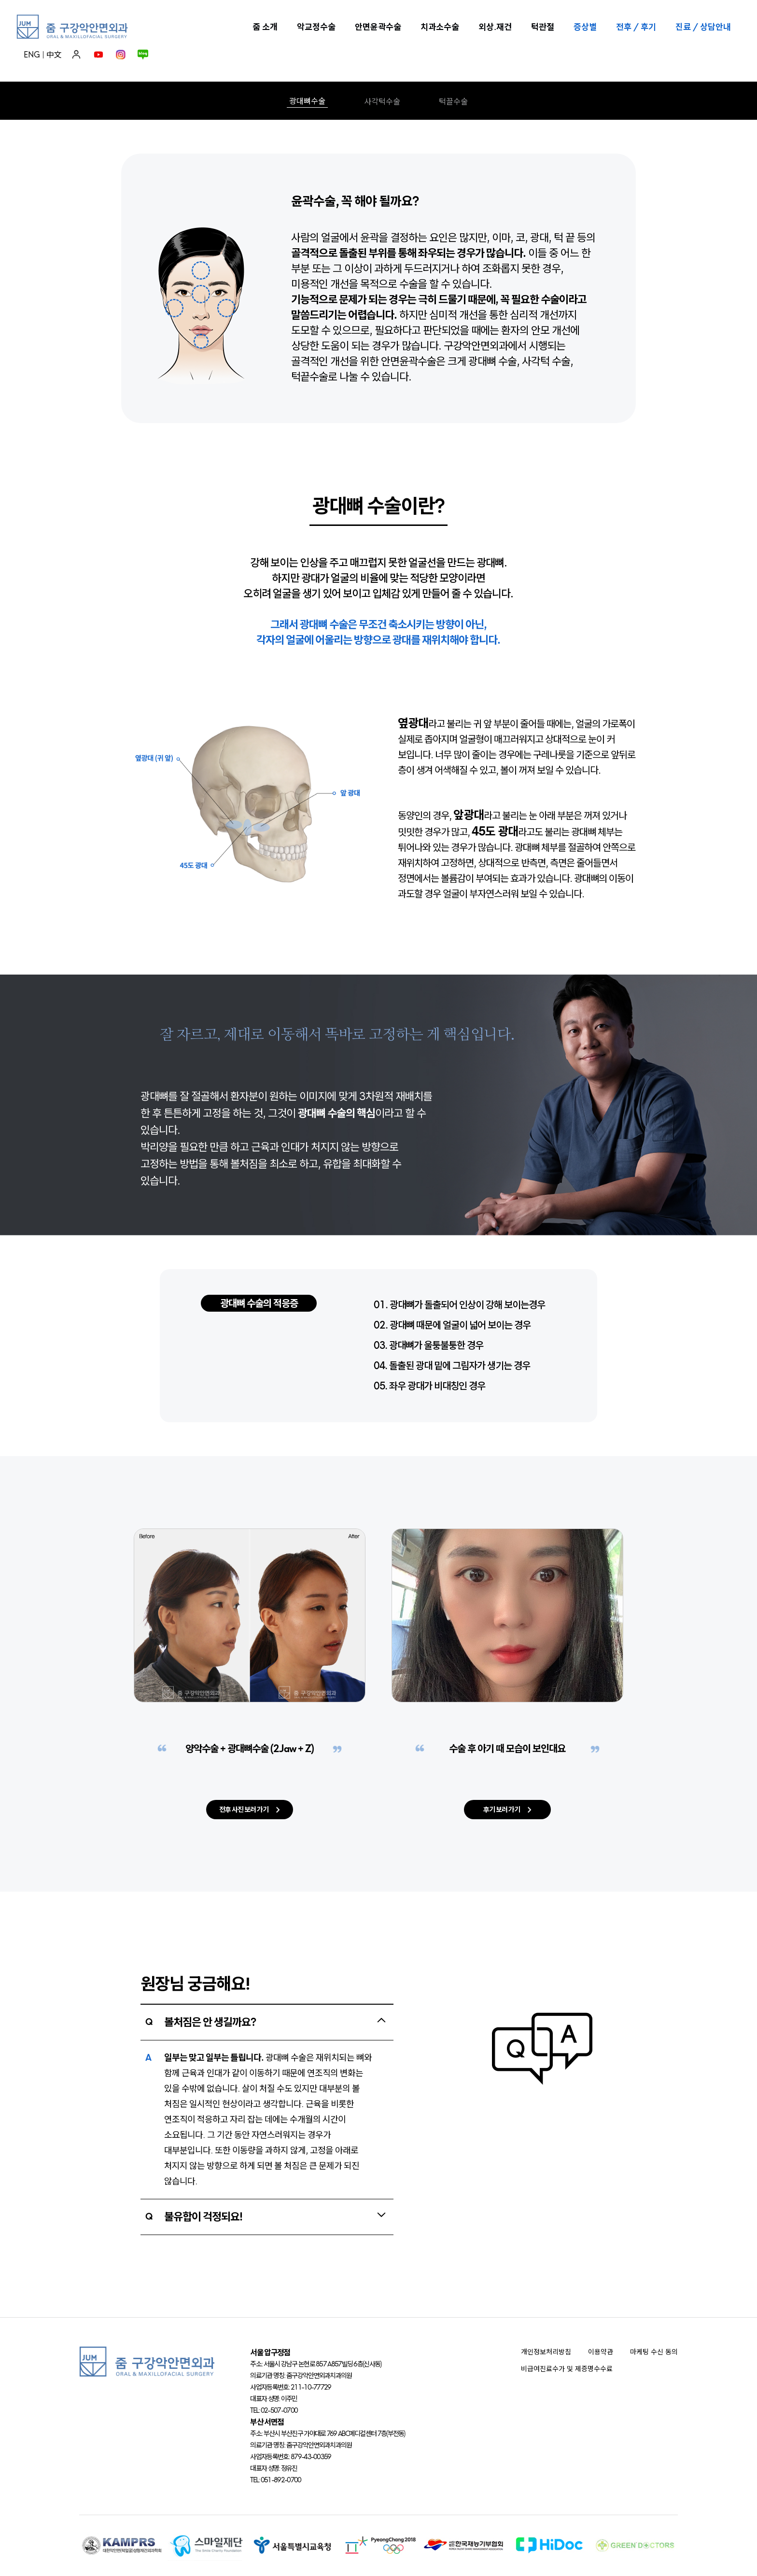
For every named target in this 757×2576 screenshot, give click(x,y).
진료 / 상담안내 (703, 27)
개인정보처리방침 (546, 2352)
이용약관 (600, 2352)
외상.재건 (495, 27)
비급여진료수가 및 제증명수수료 (567, 2368)
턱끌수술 (453, 101)
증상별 (585, 27)
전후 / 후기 (636, 27)
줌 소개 (265, 27)
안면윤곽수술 (378, 27)
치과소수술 (440, 27)
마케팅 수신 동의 (654, 2352)
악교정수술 (316, 27)
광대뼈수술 (307, 101)
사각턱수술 (382, 101)
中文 (54, 54)
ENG (32, 54)
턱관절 (542, 27)
